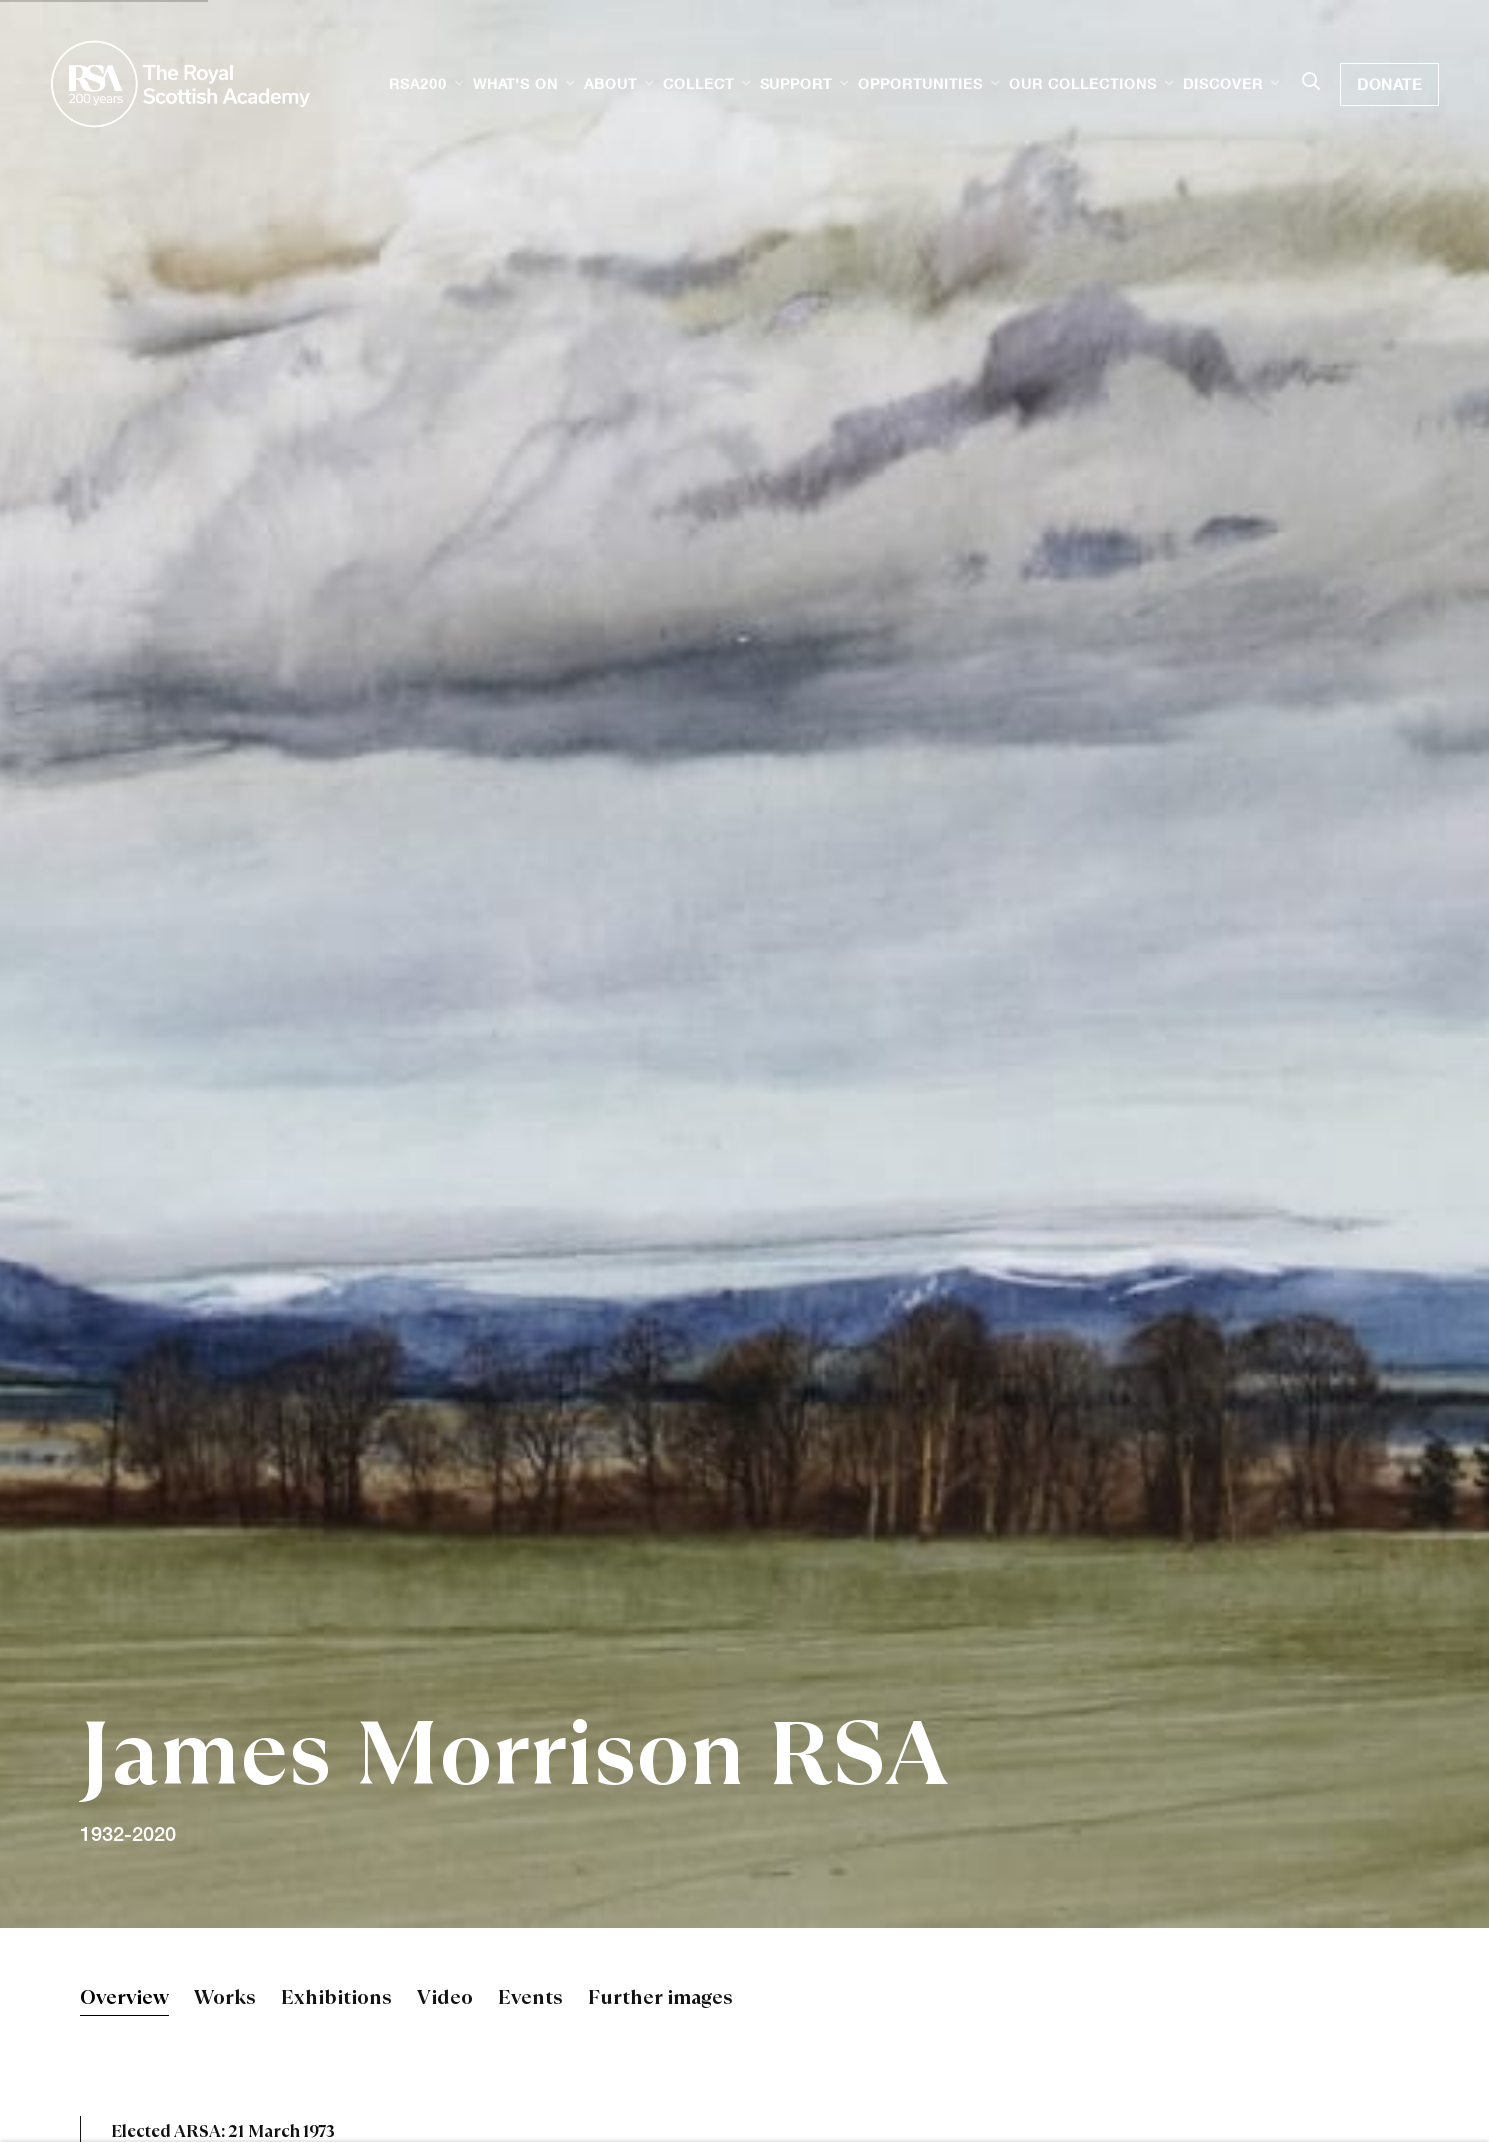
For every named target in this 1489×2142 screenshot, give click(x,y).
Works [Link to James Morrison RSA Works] (225, 1999)
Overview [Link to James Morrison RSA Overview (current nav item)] (124, 1999)
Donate (1389, 84)
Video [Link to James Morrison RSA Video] (445, 1999)
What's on (515, 83)
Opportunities (920, 83)
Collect (698, 83)
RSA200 (418, 83)
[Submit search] (1311, 83)
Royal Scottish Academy (180, 84)
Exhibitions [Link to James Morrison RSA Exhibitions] (336, 1999)
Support (796, 83)
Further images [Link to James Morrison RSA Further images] (660, 1999)
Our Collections (1083, 83)
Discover (1223, 83)
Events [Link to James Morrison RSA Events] (530, 1999)
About (610, 83)
